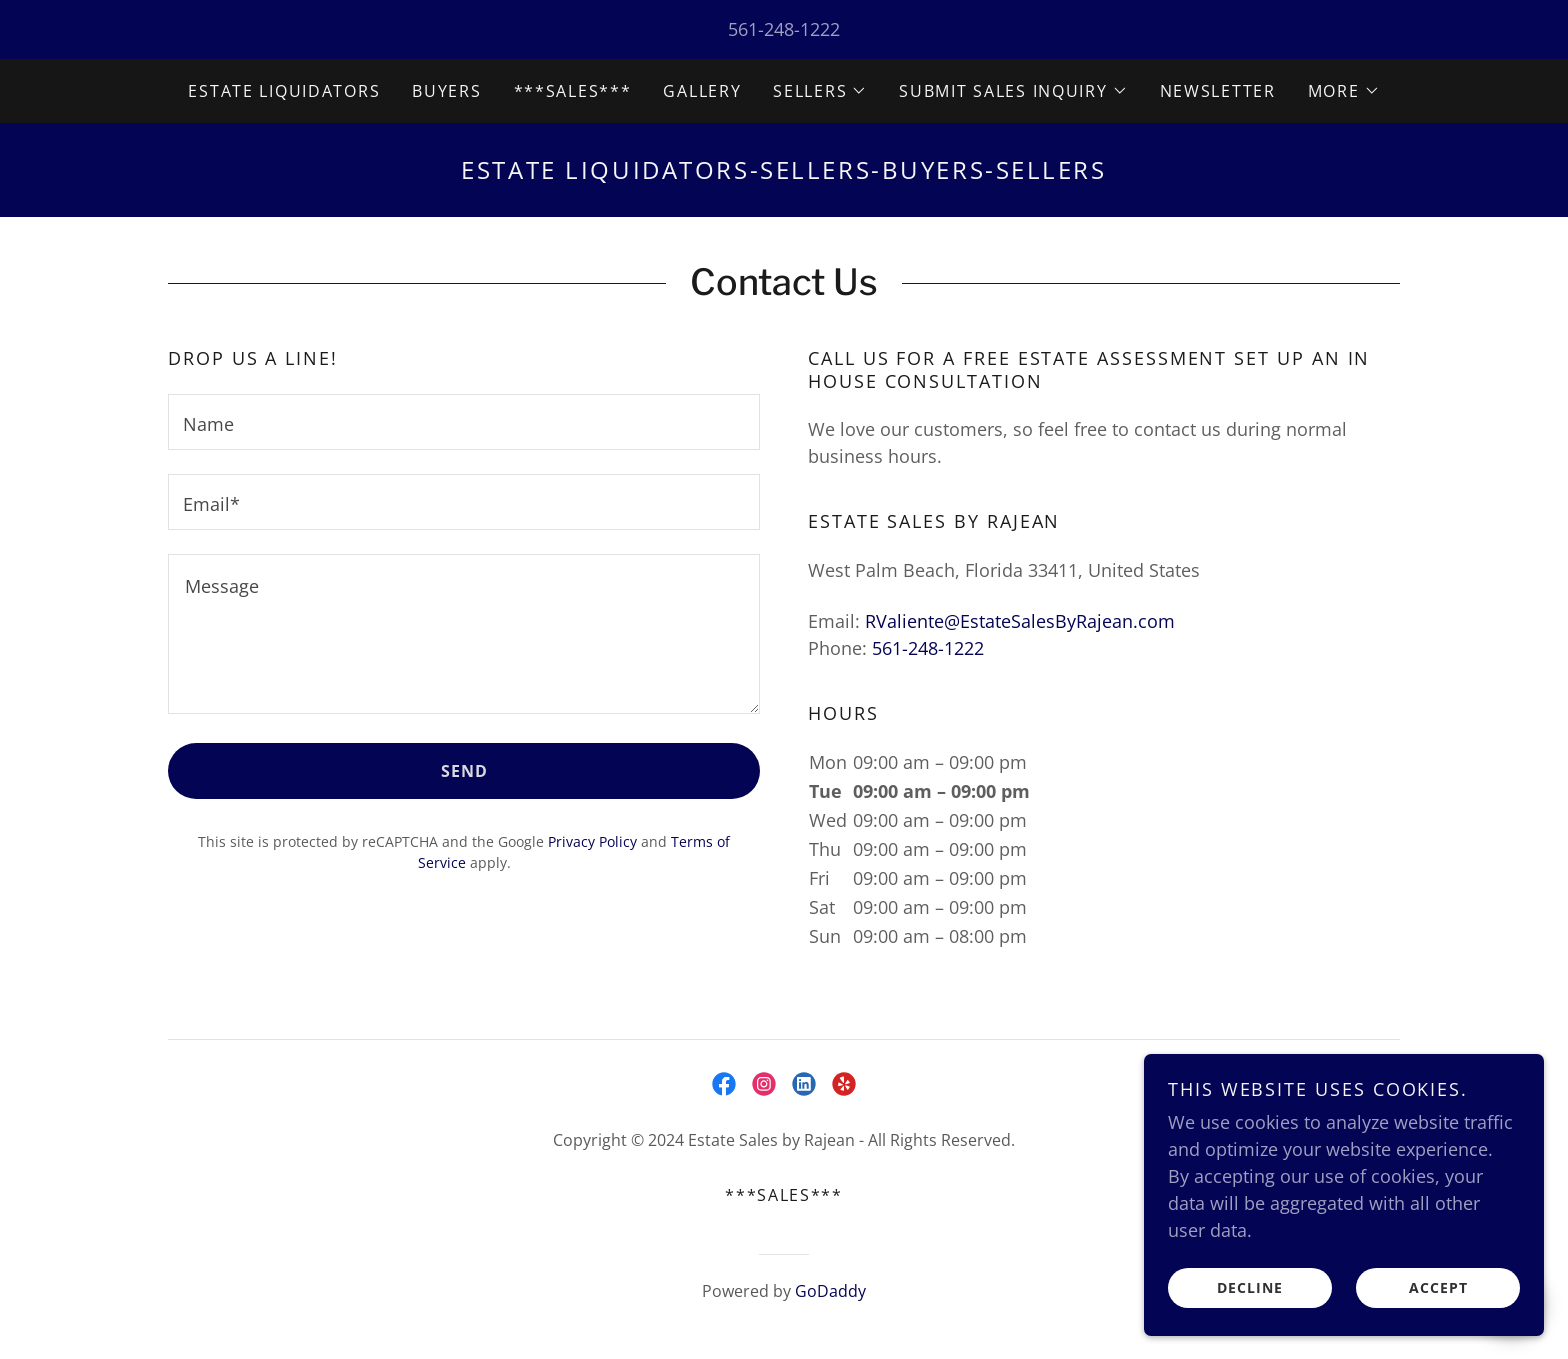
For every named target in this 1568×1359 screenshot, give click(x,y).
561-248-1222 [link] (784, 29)
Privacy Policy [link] (592, 841)
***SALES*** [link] (573, 91)
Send (464, 771)
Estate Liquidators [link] (284, 91)
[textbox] (464, 422)
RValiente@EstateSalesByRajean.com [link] (1020, 621)
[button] (820, 91)
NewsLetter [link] (1218, 91)
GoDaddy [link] (830, 1291)
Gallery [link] (702, 91)
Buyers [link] (446, 91)
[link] (724, 1084)
